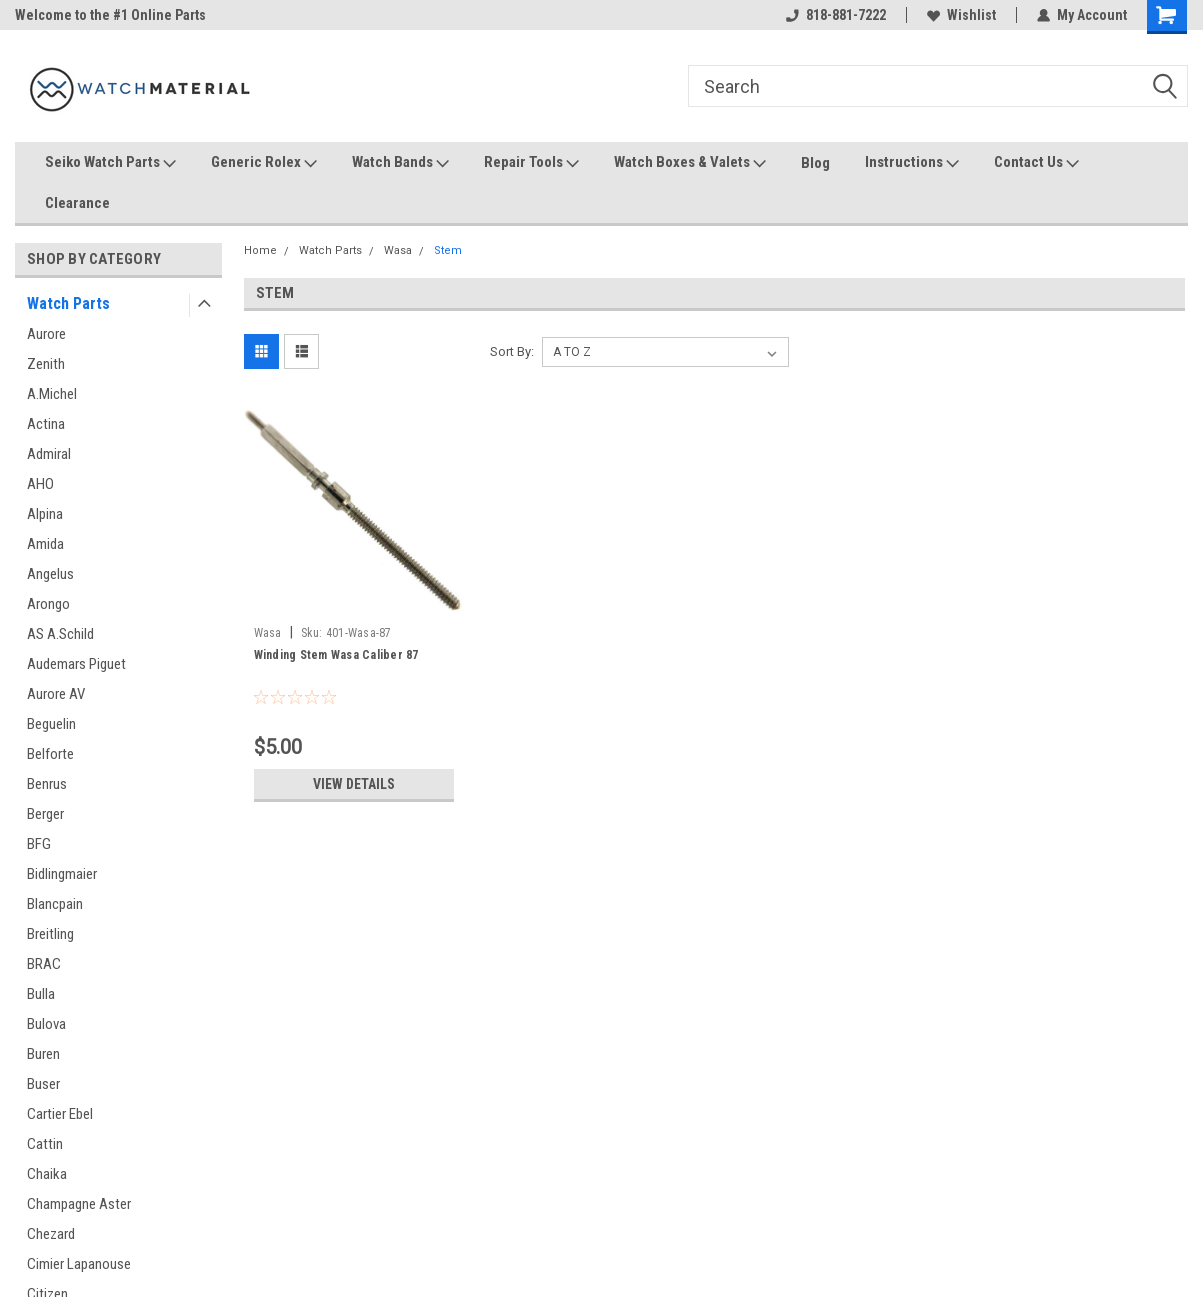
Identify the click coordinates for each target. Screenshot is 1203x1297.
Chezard (51, 1234)
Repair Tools (531, 163)
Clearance (77, 203)
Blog (815, 163)
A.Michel (52, 394)
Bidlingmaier (62, 874)
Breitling (50, 934)
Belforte (50, 754)
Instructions (912, 163)
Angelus (50, 574)
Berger (45, 814)
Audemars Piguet (76, 664)
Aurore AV (56, 694)
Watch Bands (400, 163)
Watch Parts (68, 303)
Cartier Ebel (60, 1114)
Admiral (49, 454)
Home (260, 250)
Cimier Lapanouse (79, 1264)
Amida (45, 544)
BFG (39, 844)
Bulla (41, 994)
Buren (43, 1054)
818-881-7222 (836, 15)
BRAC (44, 964)
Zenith (46, 364)
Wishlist (961, 15)
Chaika (47, 1174)
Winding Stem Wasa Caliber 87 (336, 655)
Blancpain (55, 904)
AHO (40, 484)
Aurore (46, 334)
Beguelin (51, 724)
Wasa (398, 250)
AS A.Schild (60, 634)
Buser (43, 1084)
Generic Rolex (264, 163)
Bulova (46, 1024)
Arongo (48, 604)
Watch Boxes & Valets (690, 163)
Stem (448, 250)
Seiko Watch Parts (110, 163)
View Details (354, 784)
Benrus (47, 784)
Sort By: (512, 351)
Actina (46, 424)
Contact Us (1036, 163)
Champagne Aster (79, 1204)
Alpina (45, 514)
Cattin (45, 1144)
